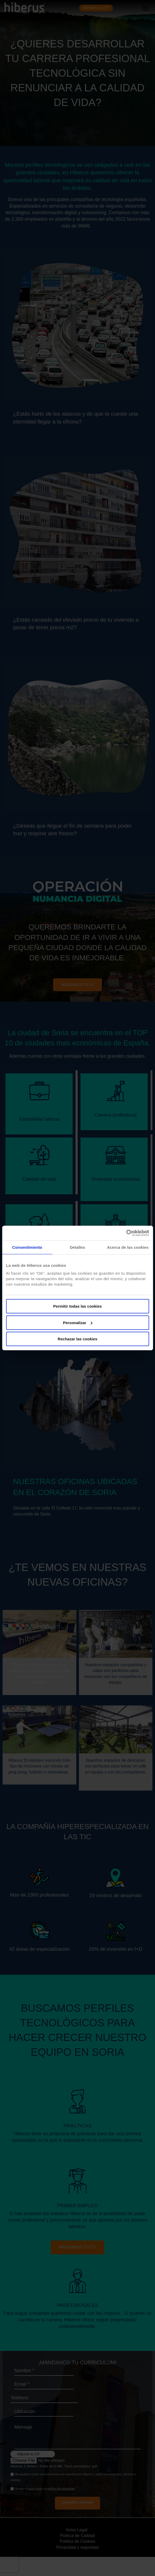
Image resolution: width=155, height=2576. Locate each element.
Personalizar (78, 1322)
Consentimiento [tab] (27, 1247)
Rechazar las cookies (77, 1339)
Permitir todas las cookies (77, 1306)
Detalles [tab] (77, 1247)
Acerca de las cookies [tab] (127, 1247)
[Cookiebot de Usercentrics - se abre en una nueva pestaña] (126, 1233)
